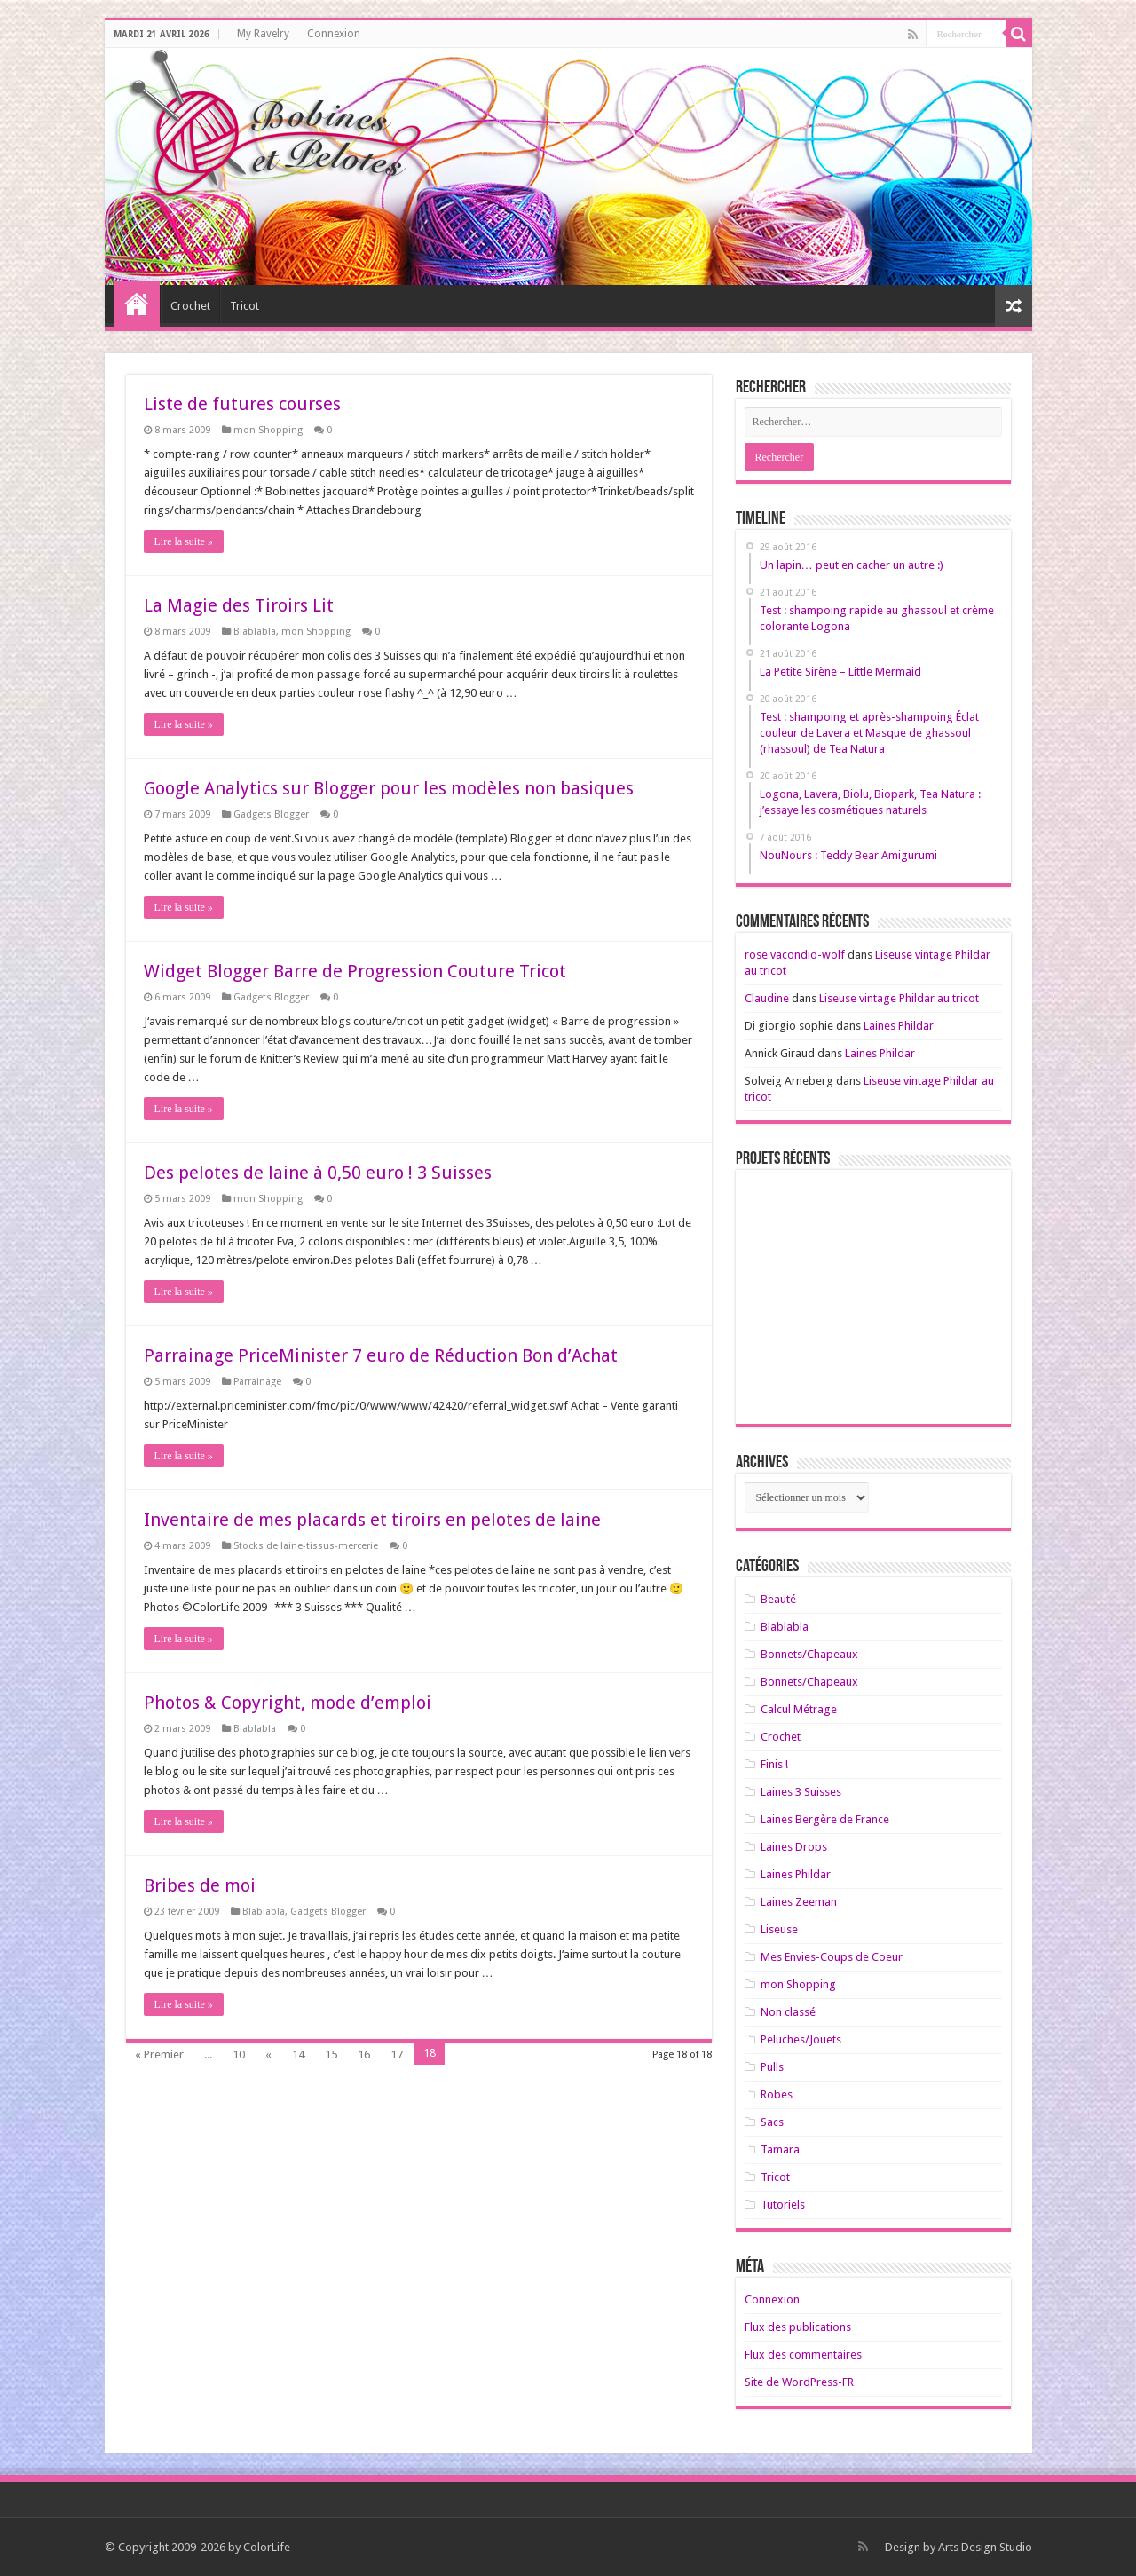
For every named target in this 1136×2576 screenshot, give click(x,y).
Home (137, 304)
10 (239, 2054)
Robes (777, 2094)
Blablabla (254, 631)
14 (298, 2054)
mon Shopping (268, 430)
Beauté (778, 1599)
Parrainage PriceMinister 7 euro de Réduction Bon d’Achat (381, 1355)
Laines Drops (794, 1846)
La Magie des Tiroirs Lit (239, 605)
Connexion (333, 34)
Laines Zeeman (799, 1901)
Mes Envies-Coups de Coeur (832, 1957)
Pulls (772, 2067)
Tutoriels (783, 2204)
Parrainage (257, 1381)
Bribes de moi (200, 1885)
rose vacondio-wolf (795, 954)
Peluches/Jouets (801, 2039)
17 (396, 2054)
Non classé (788, 2012)
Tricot (244, 305)
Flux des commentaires (803, 2354)
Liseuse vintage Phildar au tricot (899, 998)
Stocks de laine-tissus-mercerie (305, 1546)
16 (364, 2054)
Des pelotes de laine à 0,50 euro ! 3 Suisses (318, 1172)
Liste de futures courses (242, 404)
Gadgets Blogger (271, 814)
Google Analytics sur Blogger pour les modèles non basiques (389, 788)
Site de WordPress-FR (799, 2382)
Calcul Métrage (799, 1709)
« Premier (159, 2054)
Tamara (780, 2149)
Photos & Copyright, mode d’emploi (287, 1702)
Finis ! (774, 1764)
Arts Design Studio (985, 2547)
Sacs (772, 2122)
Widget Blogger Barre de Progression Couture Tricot (355, 971)
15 (331, 2054)
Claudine (767, 998)
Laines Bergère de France (825, 1819)
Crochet (190, 305)
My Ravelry (263, 34)
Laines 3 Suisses (801, 1791)
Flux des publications (798, 2327)
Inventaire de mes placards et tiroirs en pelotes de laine (372, 1519)
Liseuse (779, 1929)
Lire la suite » (183, 541)
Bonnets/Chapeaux (809, 1654)
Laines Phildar (899, 1025)
